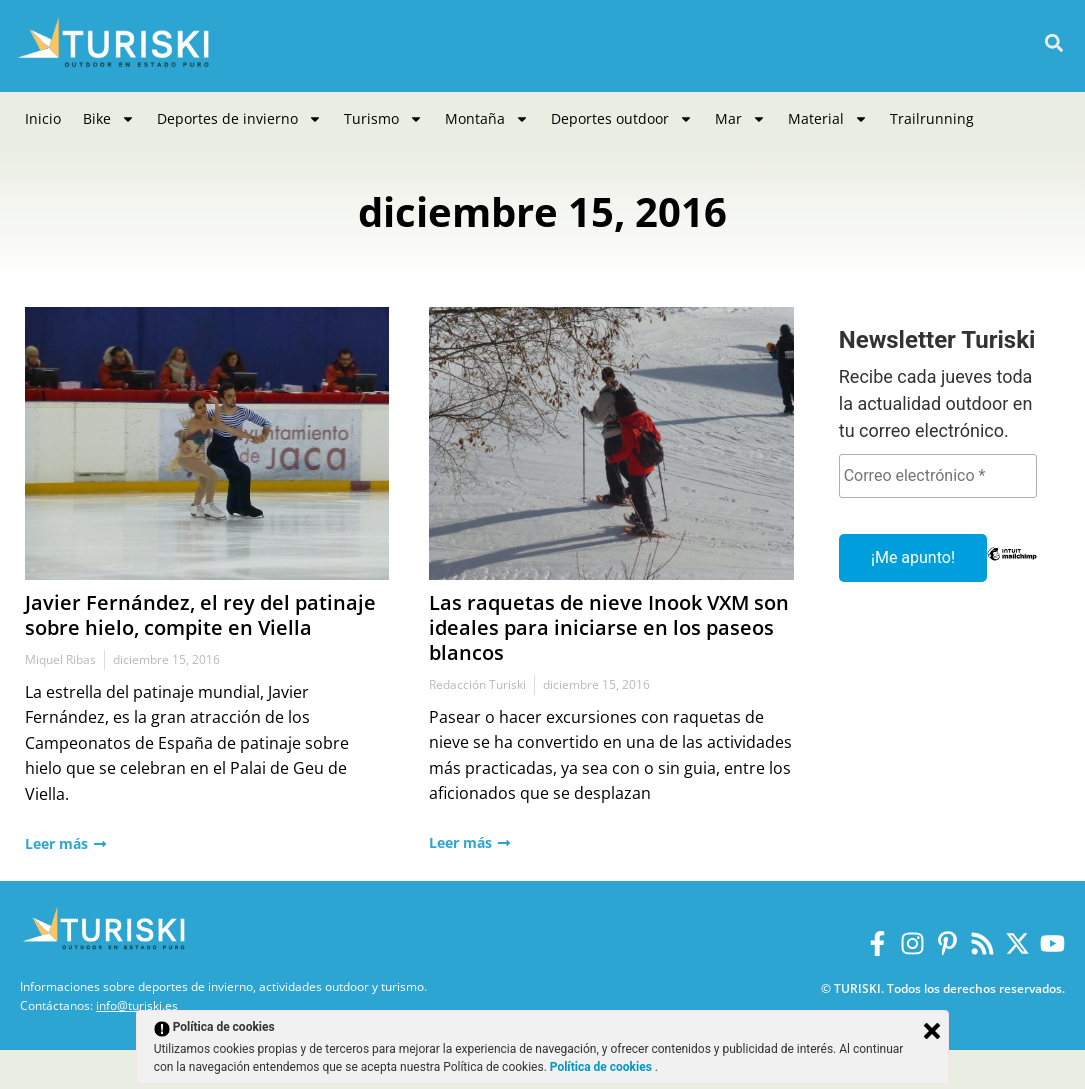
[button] (1053, 43)
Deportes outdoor (622, 119)
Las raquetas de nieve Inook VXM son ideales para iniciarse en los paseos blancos (609, 627)
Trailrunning (932, 118)
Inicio (43, 118)
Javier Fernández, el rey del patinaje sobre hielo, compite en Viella (200, 615)
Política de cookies (602, 1067)
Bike (109, 119)
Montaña (487, 119)
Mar (740, 119)
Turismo (383, 119)
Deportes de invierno (239, 119)
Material (828, 119)
